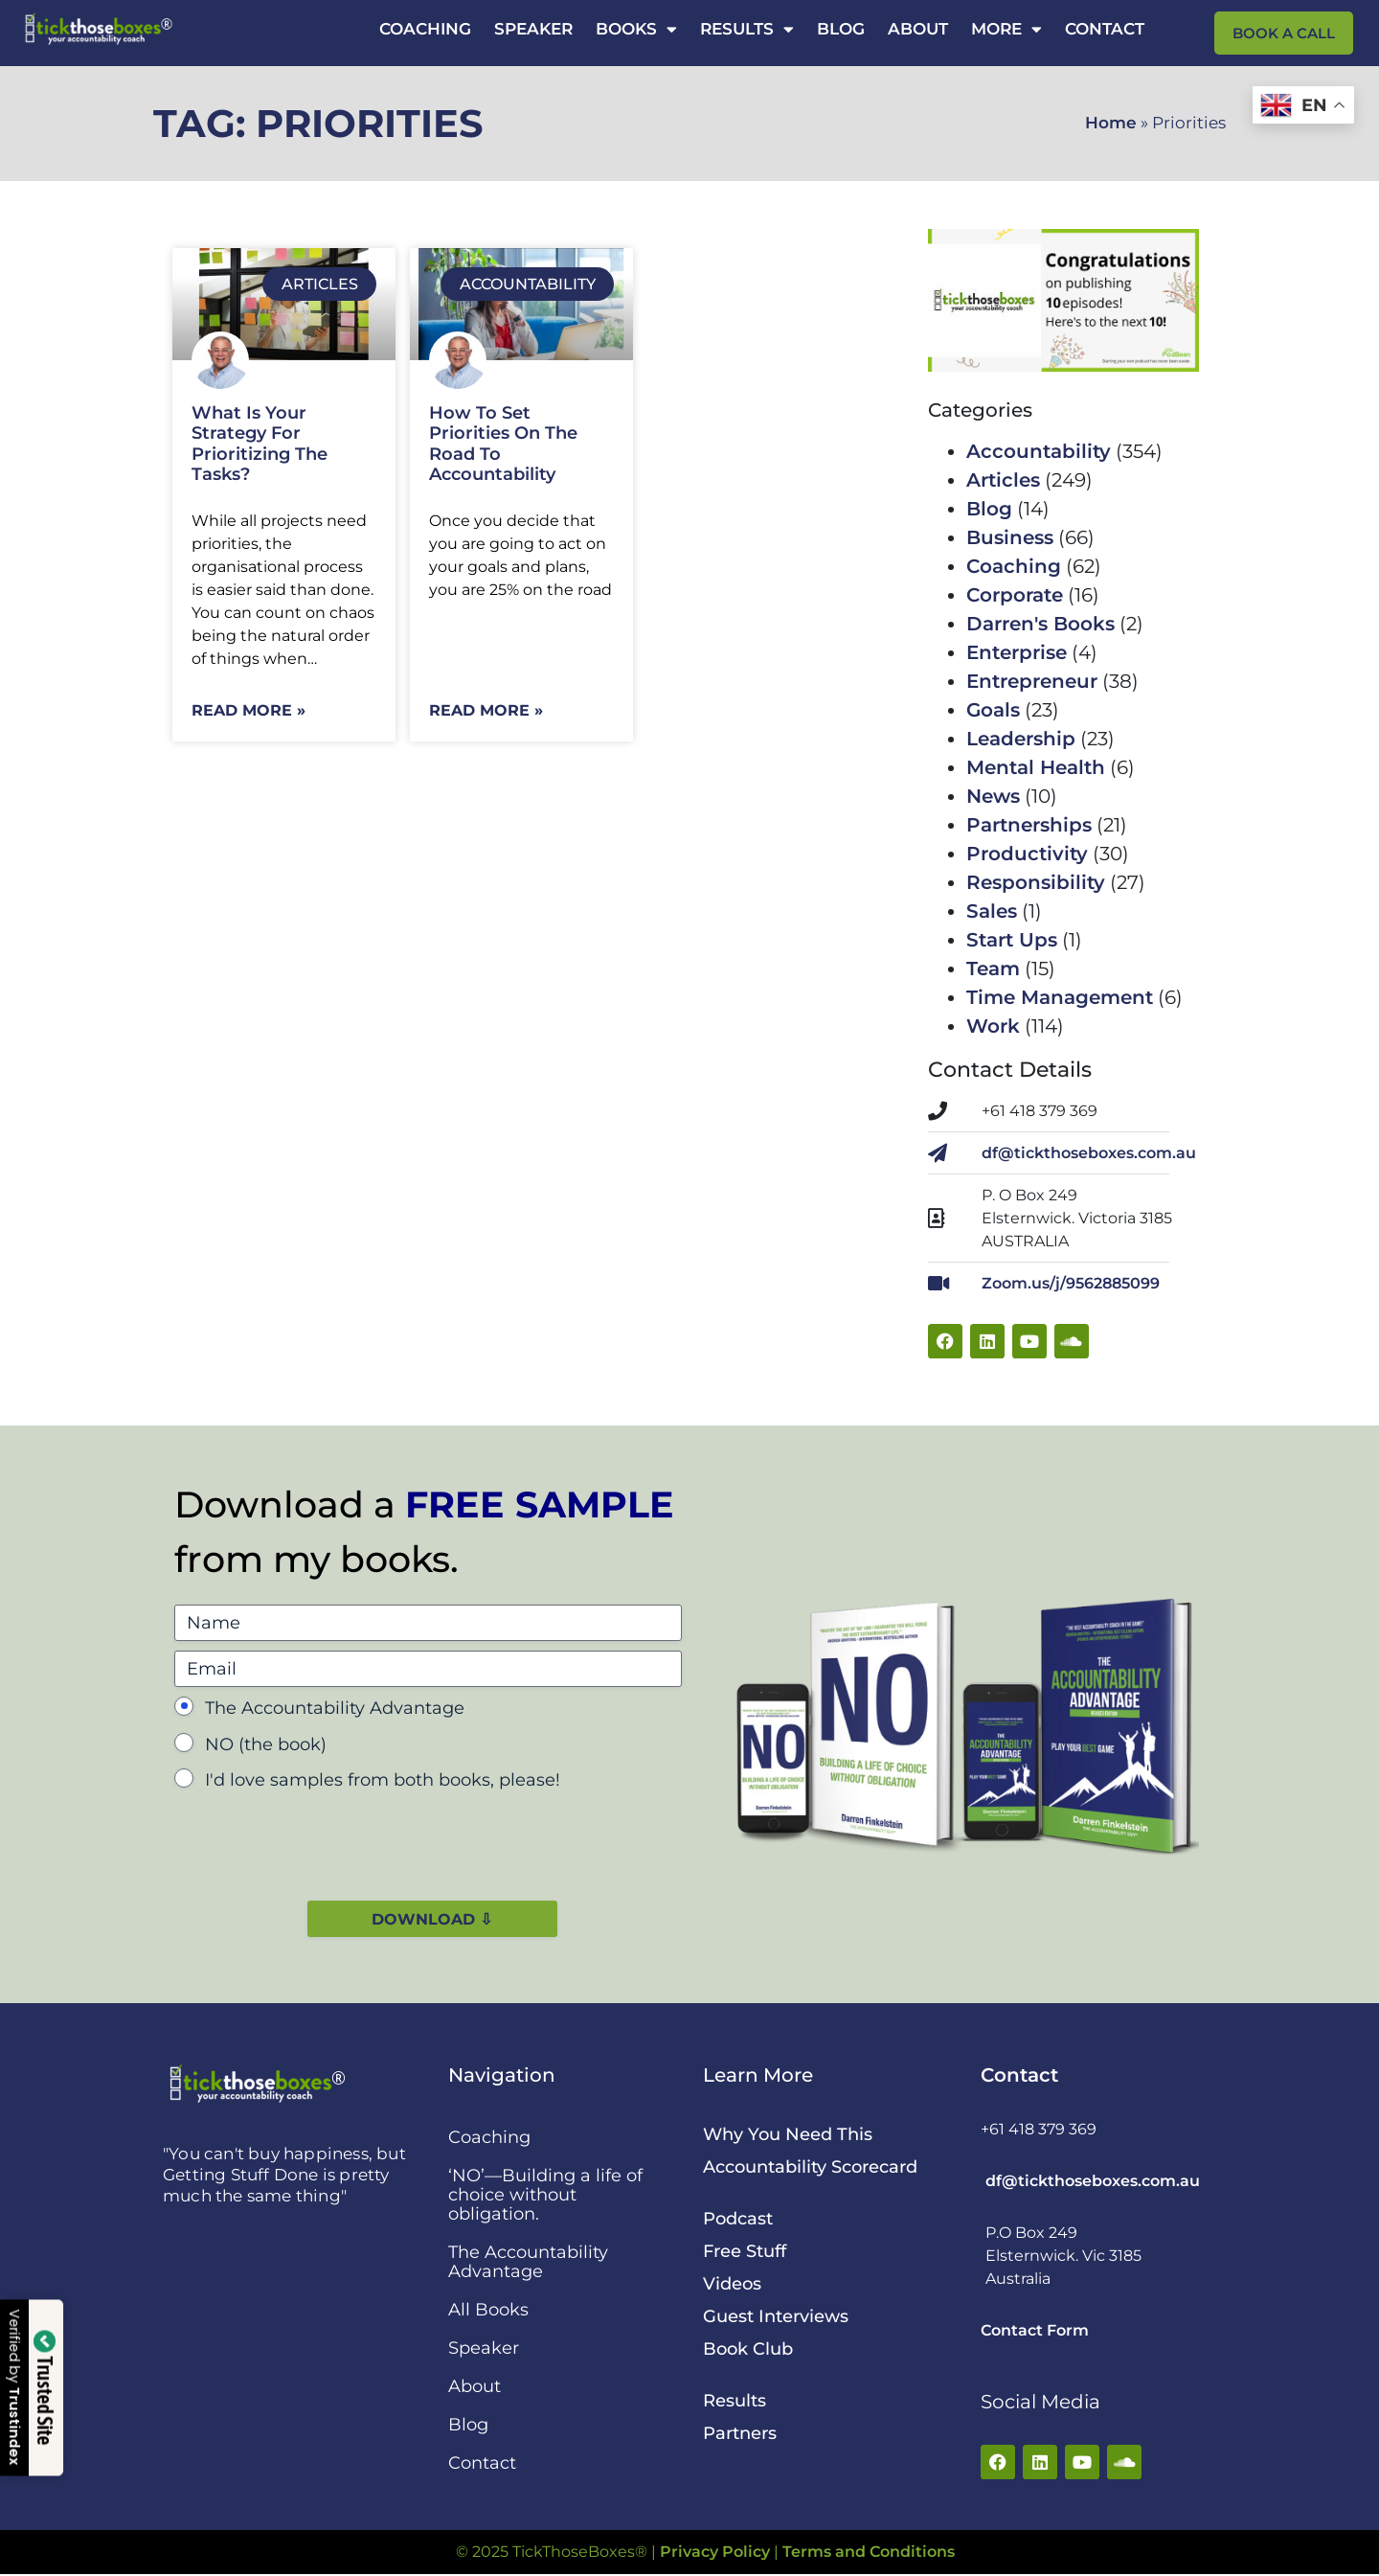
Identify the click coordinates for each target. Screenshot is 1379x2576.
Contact (1104, 28)
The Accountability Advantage (334, 1708)
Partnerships (1029, 824)
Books (636, 28)
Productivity (1027, 853)
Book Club (748, 2350)
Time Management (1059, 997)
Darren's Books (1040, 623)
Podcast (738, 2220)
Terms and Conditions (868, 2553)
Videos (732, 2285)
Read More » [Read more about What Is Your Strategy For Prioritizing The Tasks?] (248, 710)
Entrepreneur (1031, 681)
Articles (1003, 479)
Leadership (1020, 738)
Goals (993, 709)
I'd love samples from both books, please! (382, 1779)
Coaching (425, 28)
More (1006, 28)
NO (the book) (266, 1744)
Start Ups (1011, 939)
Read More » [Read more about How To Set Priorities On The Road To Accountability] (486, 710)
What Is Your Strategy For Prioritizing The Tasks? (260, 444)
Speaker (533, 28)
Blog (841, 28)
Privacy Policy (715, 2553)
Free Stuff (744, 2253)
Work (993, 1025)
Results (747, 28)
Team (993, 968)
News (993, 796)
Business (1009, 537)
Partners (740, 2435)
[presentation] (319, 1840)
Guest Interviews (775, 2318)
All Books (488, 2311)
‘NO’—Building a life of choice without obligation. (545, 2196)
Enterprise (1016, 652)
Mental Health (1035, 767)
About (918, 28)
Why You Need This (787, 2136)
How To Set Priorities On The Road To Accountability (503, 444)
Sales (991, 911)
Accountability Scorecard (810, 2168)
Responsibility (1035, 882)
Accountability (1038, 451)
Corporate (1014, 594)
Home (1111, 122)
